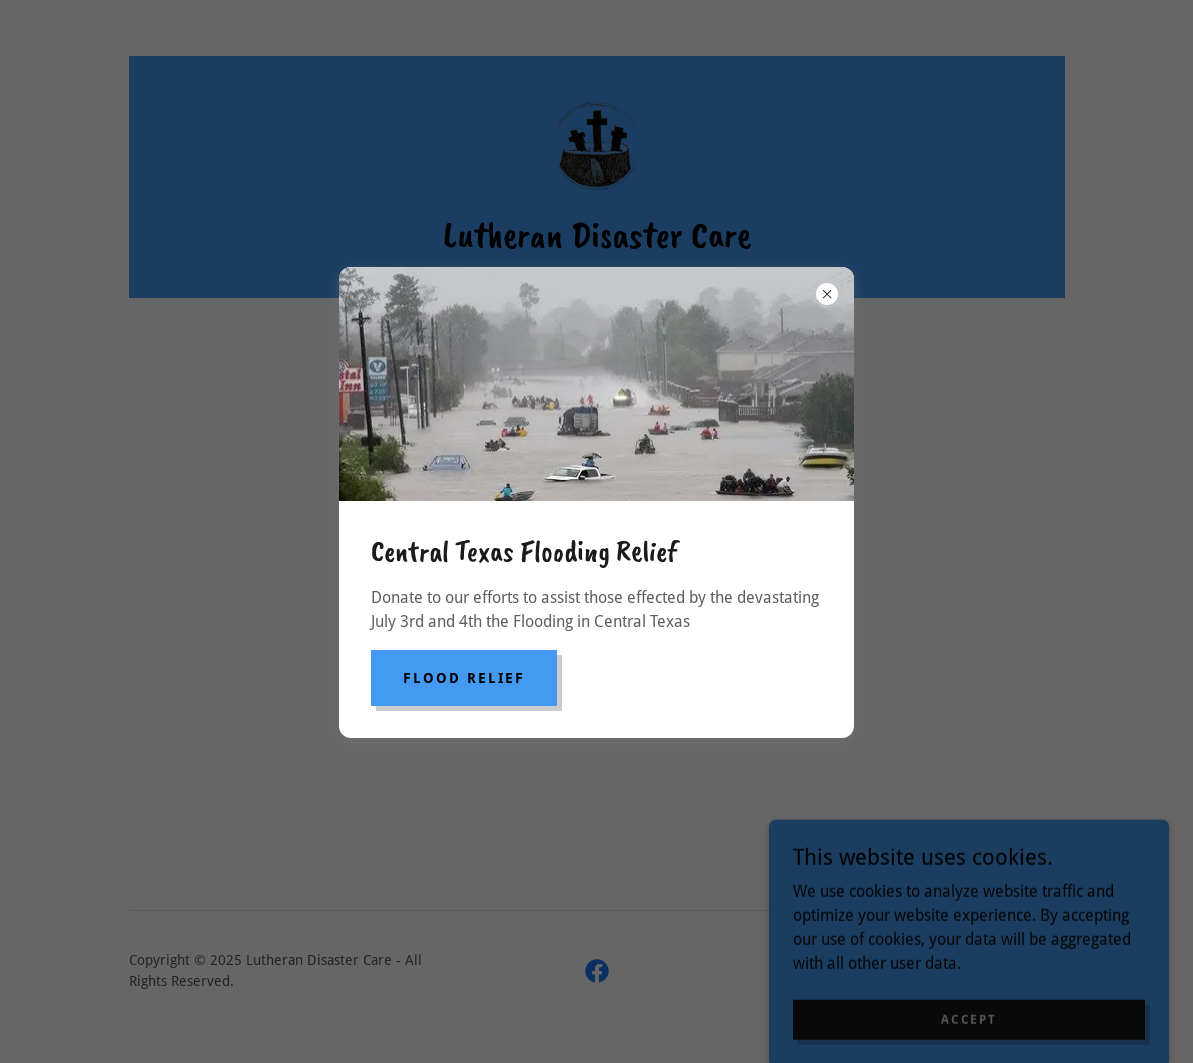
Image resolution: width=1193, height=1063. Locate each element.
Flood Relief (464, 678)
